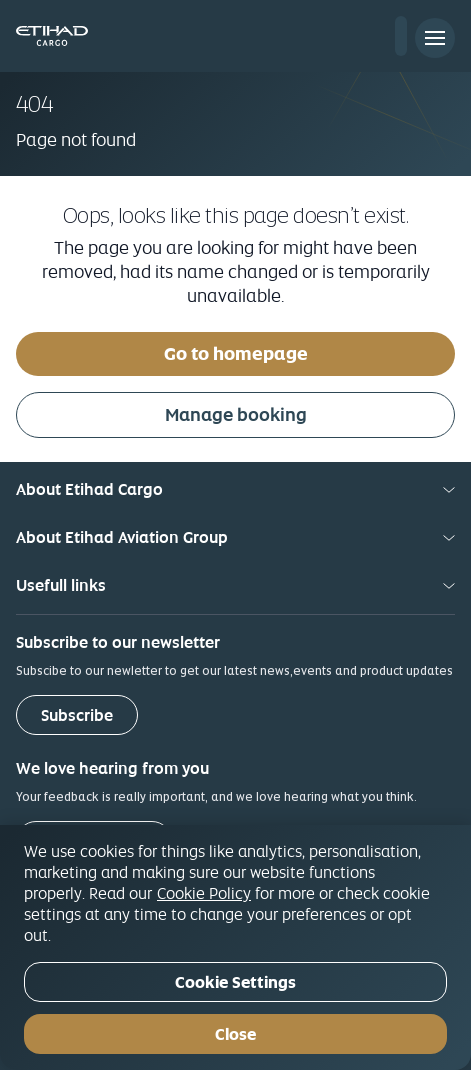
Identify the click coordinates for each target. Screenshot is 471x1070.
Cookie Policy (204, 893)
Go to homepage (236, 353)
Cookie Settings (235, 982)
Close (235, 1034)
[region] (235, 947)
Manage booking (236, 414)
